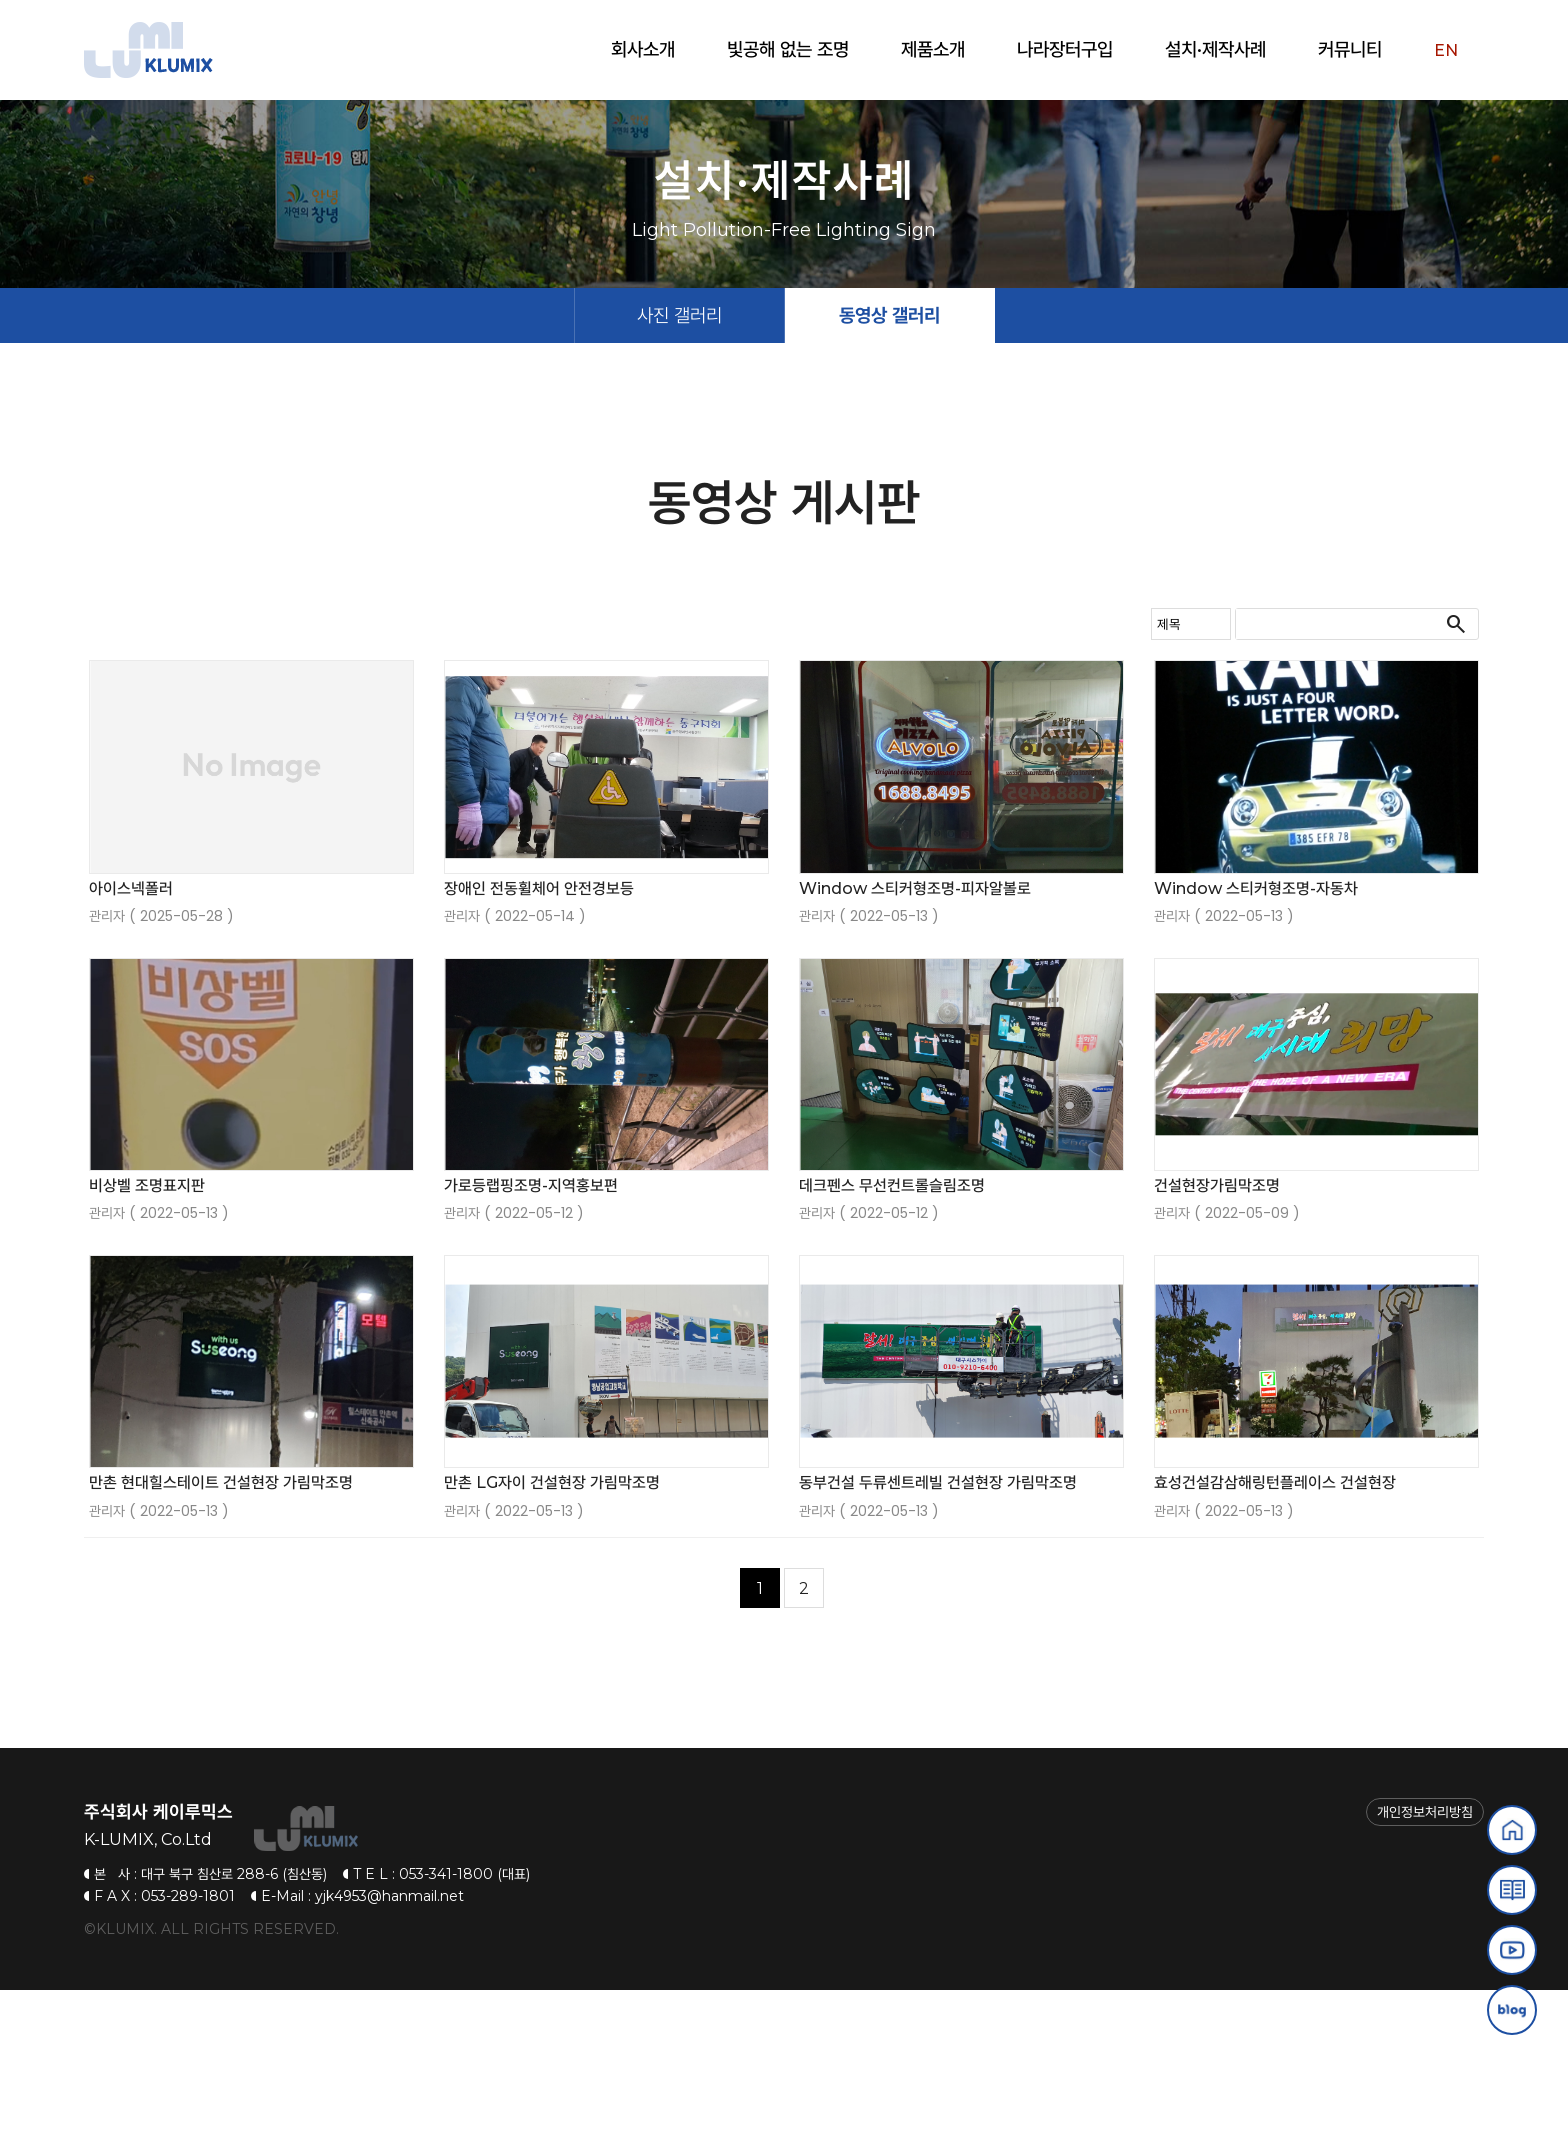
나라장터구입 (1065, 49)
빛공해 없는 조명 (788, 49)
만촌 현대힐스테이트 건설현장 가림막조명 (221, 1635)
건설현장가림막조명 (1217, 1337)
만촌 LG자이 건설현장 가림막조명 (552, 1635)
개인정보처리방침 (1425, 1965)
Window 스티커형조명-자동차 (1256, 1040)
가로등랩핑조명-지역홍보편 (531, 1337)
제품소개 (933, 49)
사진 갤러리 (679, 467)
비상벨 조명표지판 (147, 1337)
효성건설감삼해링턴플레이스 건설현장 (1275, 1635)
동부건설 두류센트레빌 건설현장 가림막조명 (938, 1635)
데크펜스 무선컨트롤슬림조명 (892, 1337)
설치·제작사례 (1215, 49)
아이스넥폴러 (131, 1040)
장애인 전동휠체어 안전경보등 (539, 1040)
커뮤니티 (1350, 49)
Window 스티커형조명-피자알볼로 (915, 1040)
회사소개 (643, 49)
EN (1446, 50)
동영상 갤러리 (889, 467)
